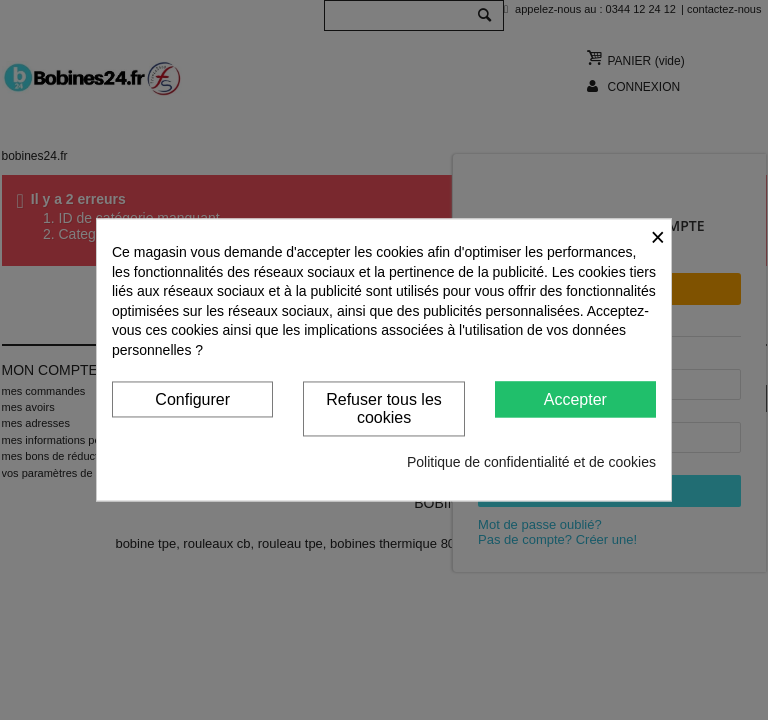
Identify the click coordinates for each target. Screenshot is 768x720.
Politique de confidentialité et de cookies (531, 463)
